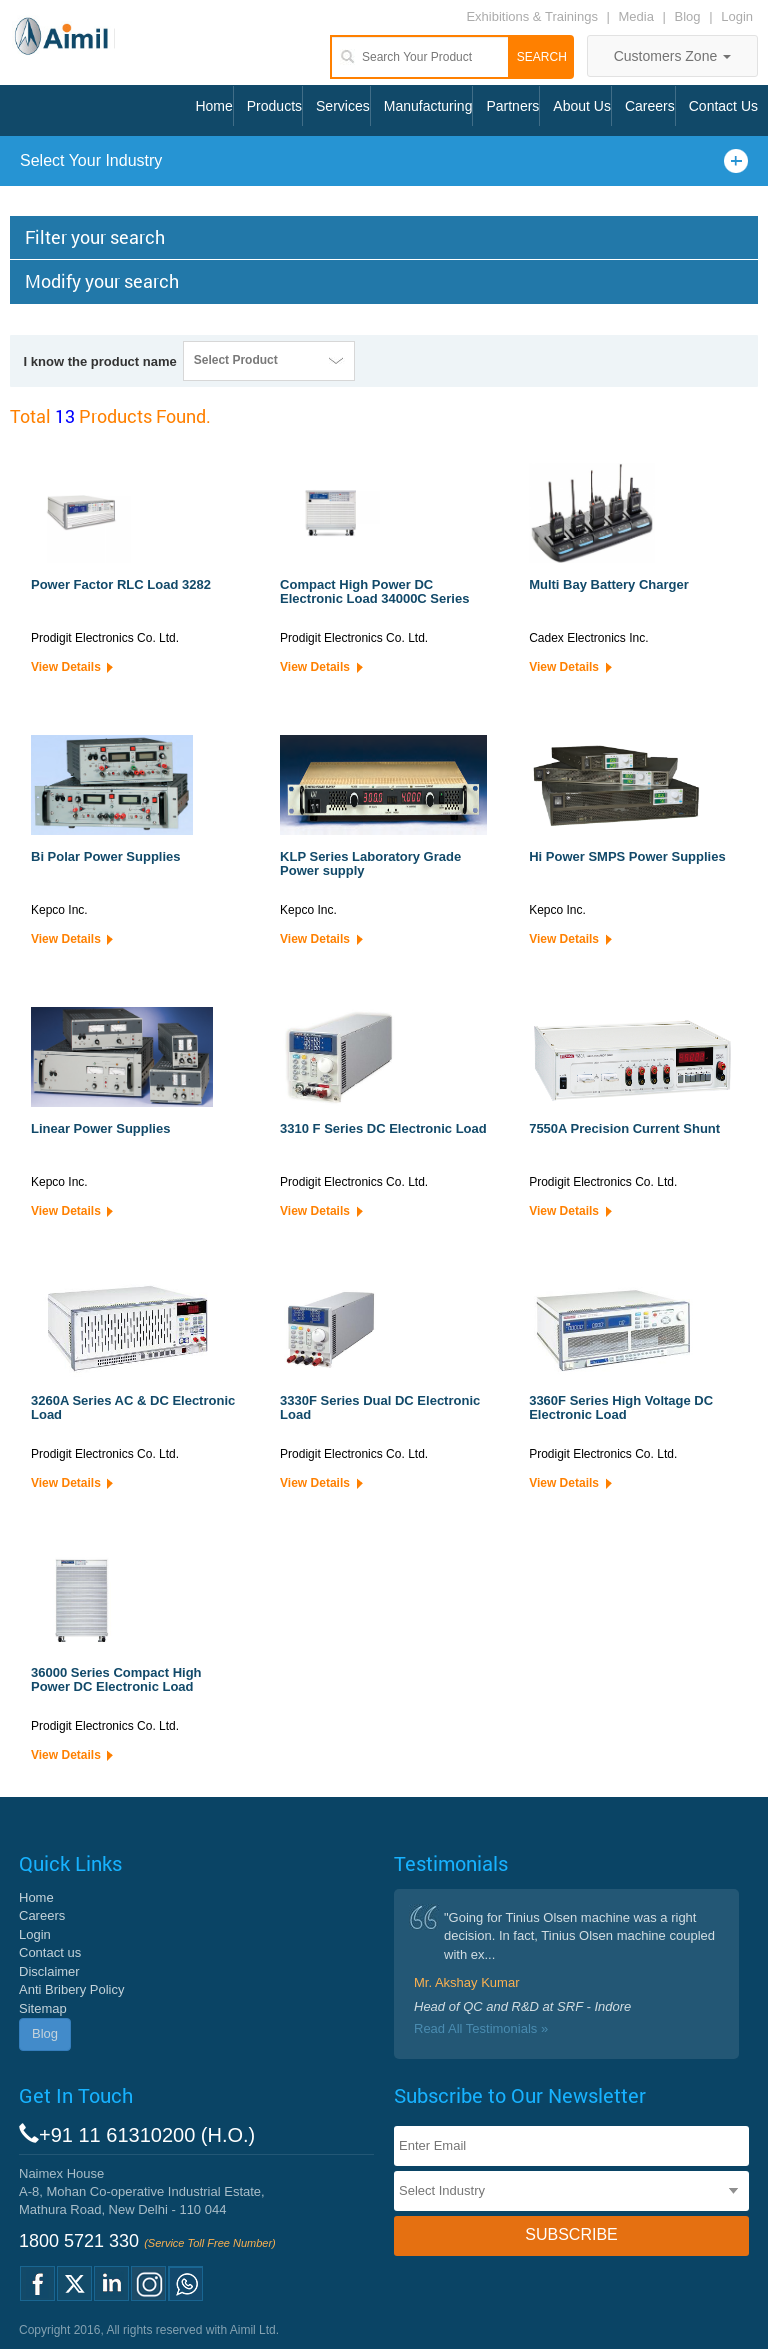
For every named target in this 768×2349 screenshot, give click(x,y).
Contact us (50, 1952)
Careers (650, 106)
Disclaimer (49, 1971)
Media (638, 16)
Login (737, 16)
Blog (688, 16)
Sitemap (43, 2008)
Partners (512, 106)
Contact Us (723, 106)
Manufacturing (428, 106)
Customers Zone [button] (672, 56)
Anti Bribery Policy (71, 1989)
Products (274, 106)
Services (343, 106)
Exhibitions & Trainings (532, 16)
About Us (582, 106)
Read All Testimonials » (481, 2028)
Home (213, 106)
